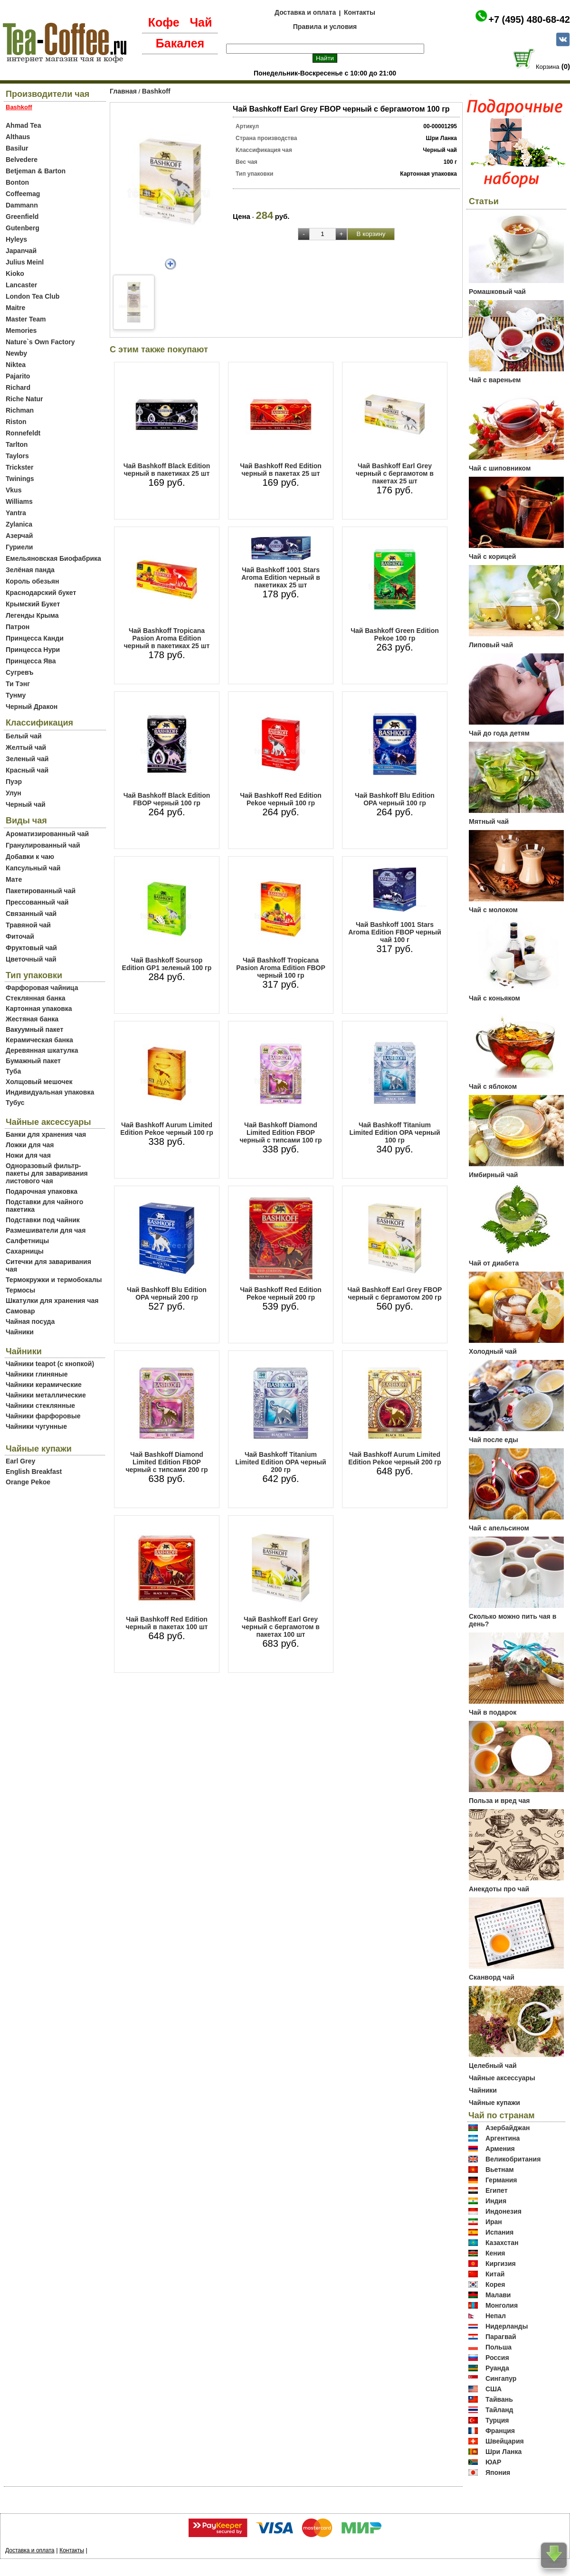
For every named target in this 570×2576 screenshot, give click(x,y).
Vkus (13, 490)
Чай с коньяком (494, 998)
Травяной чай (28, 925)
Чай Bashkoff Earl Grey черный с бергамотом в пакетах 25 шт (395, 473)
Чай (201, 22)
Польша (498, 2347)
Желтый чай (26, 747)
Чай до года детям (499, 733)
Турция (497, 2420)
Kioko (15, 273)
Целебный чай (493, 2065)
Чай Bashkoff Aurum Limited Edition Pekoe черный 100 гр (166, 1128)
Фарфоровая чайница (42, 987)
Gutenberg (22, 228)
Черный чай (26, 804)
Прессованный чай (37, 902)
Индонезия (503, 2211)
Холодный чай (493, 1351)
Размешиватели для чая (46, 1230)
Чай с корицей (492, 556)
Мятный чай (489, 821)
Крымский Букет (33, 604)
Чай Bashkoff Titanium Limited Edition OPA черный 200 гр (280, 1462)
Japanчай (21, 251)
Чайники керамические (44, 1384)
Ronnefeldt (23, 433)
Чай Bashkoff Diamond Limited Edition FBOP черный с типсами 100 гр (280, 1132)
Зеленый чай (27, 759)
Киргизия (500, 2263)
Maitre (15, 307)
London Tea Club (32, 296)
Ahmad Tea (23, 125)
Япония (497, 2472)
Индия (495, 2201)
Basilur (17, 148)
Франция (500, 2430)
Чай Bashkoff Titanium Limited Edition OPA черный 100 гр (394, 1132)
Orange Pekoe (28, 1482)
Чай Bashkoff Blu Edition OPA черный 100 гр (395, 799)
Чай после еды (493, 1440)
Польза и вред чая (499, 1800)
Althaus (18, 137)
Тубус (15, 1102)
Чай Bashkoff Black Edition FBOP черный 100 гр (167, 799)
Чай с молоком (493, 910)
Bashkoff (156, 91)
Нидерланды (506, 2326)
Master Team (26, 319)
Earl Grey (20, 1461)
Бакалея (180, 43)
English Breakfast (34, 1471)
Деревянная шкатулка (42, 1050)
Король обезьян (32, 581)
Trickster (19, 467)
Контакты (359, 12)
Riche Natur (24, 399)
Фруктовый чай (31, 948)
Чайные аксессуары (502, 2078)
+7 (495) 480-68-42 (529, 19)
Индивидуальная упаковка (50, 1092)
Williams (19, 501)
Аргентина (502, 2138)
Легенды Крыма (32, 615)
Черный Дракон (31, 706)
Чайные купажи (494, 2102)
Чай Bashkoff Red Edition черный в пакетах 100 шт (167, 1623)
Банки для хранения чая (46, 1134)
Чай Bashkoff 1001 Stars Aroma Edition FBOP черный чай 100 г (394, 932)
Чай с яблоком (493, 1086)
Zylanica (19, 524)
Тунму (16, 695)
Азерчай (19, 535)
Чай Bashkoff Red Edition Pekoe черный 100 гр (281, 799)
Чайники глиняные (37, 1374)
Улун (13, 793)
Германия (501, 2180)
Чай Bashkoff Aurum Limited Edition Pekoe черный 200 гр (394, 1458)
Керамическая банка (39, 1040)
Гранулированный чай (43, 845)
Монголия (501, 2305)
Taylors (17, 456)
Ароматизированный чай (47, 834)
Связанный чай (31, 913)
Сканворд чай (491, 1977)
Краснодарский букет (41, 592)
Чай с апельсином (499, 1528)
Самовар (20, 1311)
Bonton (17, 182)
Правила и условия (325, 26)
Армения (500, 2148)
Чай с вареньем (495, 380)
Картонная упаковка (39, 1008)
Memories (21, 330)
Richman (20, 410)
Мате (14, 879)
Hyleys (16, 239)
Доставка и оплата (305, 12)
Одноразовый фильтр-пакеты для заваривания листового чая (47, 1173)
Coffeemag (23, 194)
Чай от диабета (494, 1263)
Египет (496, 2190)
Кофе (164, 22)
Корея (495, 2284)
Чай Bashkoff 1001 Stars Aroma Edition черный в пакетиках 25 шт (280, 577)
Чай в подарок (492, 1712)
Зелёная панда (30, 570)
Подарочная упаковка (41, 1191)
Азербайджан (507, 2128)
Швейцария (504, 2441)
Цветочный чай (31, 959)
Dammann (22, 205)
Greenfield (22, 216)
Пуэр (14, 781)
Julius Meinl (25, 262)
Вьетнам (499, 2169)
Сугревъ (20, 672)
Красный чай (27, 770)
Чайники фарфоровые (43, 1416)
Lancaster (21, 285)
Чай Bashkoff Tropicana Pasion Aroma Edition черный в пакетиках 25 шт (167, 638)
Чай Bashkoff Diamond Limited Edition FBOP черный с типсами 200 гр (166, 1462)
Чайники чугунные (36, 1426)
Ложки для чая (30, 1145)
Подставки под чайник (43, 1220)
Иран (493, 2222)
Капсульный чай (33, 868)
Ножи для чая (28, 1155)
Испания (499, 2232)
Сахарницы (25, 1251)
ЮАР (493, 2462)
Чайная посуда (30, 1321)
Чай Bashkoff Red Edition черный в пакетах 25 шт (281, 469)
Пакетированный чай (41, 891)
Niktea (16, 364)
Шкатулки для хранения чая (52, 1300)
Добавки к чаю (30, 856)
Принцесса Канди (35, 638)
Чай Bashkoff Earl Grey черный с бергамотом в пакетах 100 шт (281, 1626)
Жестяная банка (32, 1019)
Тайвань (499, 2399)
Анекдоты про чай (499, 1889)
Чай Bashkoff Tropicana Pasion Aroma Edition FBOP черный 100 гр (280, 967)
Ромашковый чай (497, 291)
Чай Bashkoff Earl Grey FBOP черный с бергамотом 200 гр (395, 1293)
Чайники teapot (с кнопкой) (50, 1364)
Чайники (20, 1332)
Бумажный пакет (33, 1061)
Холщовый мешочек (39, 1081)
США (493, 2389)
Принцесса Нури (33, 649)
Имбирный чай (493, 1175)
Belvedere (22, 159)
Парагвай (500, 2336)
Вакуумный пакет (34, 1029)
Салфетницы (27, 1241)
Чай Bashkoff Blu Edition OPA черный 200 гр (167, 1293)
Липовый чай (491, 645)
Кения (495, 2253)
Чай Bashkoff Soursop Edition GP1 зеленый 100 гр (167, 964)
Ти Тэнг (18, 684)
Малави (498, 2295)
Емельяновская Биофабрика (53, 558)
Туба (13, 1071)
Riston (16, 421)
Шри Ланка (503, 2451)
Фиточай (20, 936)
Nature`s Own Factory (40, 342)
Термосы (20, 1290)
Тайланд (499, 2410)
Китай (494, 2274)
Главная (123, 91)
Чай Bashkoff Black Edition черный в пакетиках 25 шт (167, 469)
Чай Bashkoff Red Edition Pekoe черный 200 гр (281, 1293)
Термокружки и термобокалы (54, 1279)
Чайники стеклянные (40, 1405)
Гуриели (19, 547)
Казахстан (502, 2242)
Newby (16, 353)
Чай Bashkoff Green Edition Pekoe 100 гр (395, 634)
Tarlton (17, 444)
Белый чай (24, 736)
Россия (497, 2357)
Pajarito (18, 376)
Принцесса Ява (31, 661)
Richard (18, 387)
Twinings (20, 478)
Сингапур (500, 2378)
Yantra (16, 513)
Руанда (497, 2368)
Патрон (17, 627)
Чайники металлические (46, 1395)
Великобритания (513, 2159)
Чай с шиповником (500, 468)
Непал (495, 2316)
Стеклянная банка (35, 998)
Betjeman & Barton (36, 171)
